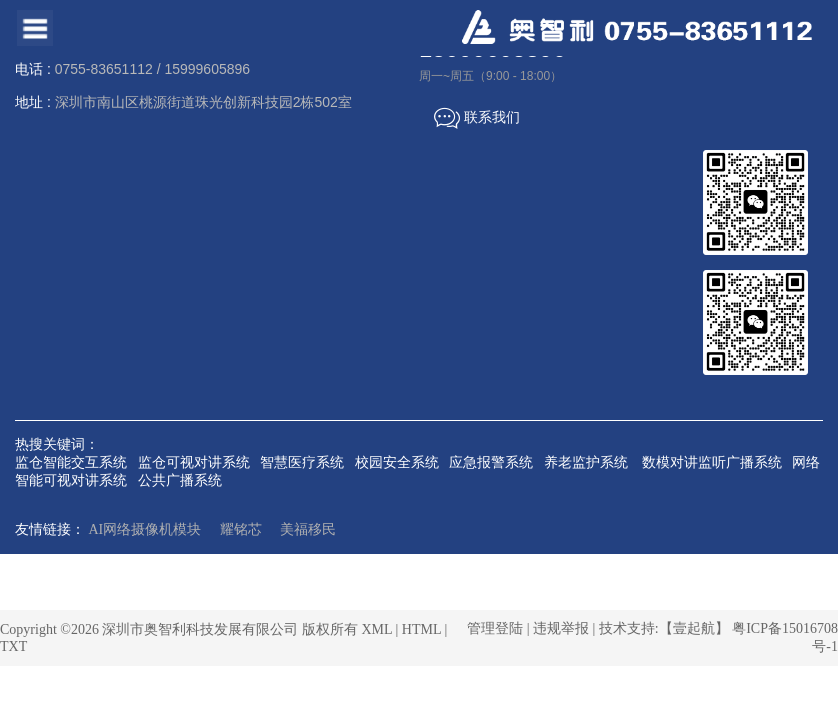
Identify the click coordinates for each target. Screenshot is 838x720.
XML (376, 629)
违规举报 (561, 628)
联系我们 (477, 118)
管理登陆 (495, 628)
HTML (421, 629)
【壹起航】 (694, 628)
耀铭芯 (241, 529)
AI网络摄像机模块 (145, 529)
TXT (13, 646)
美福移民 (308, 529)
